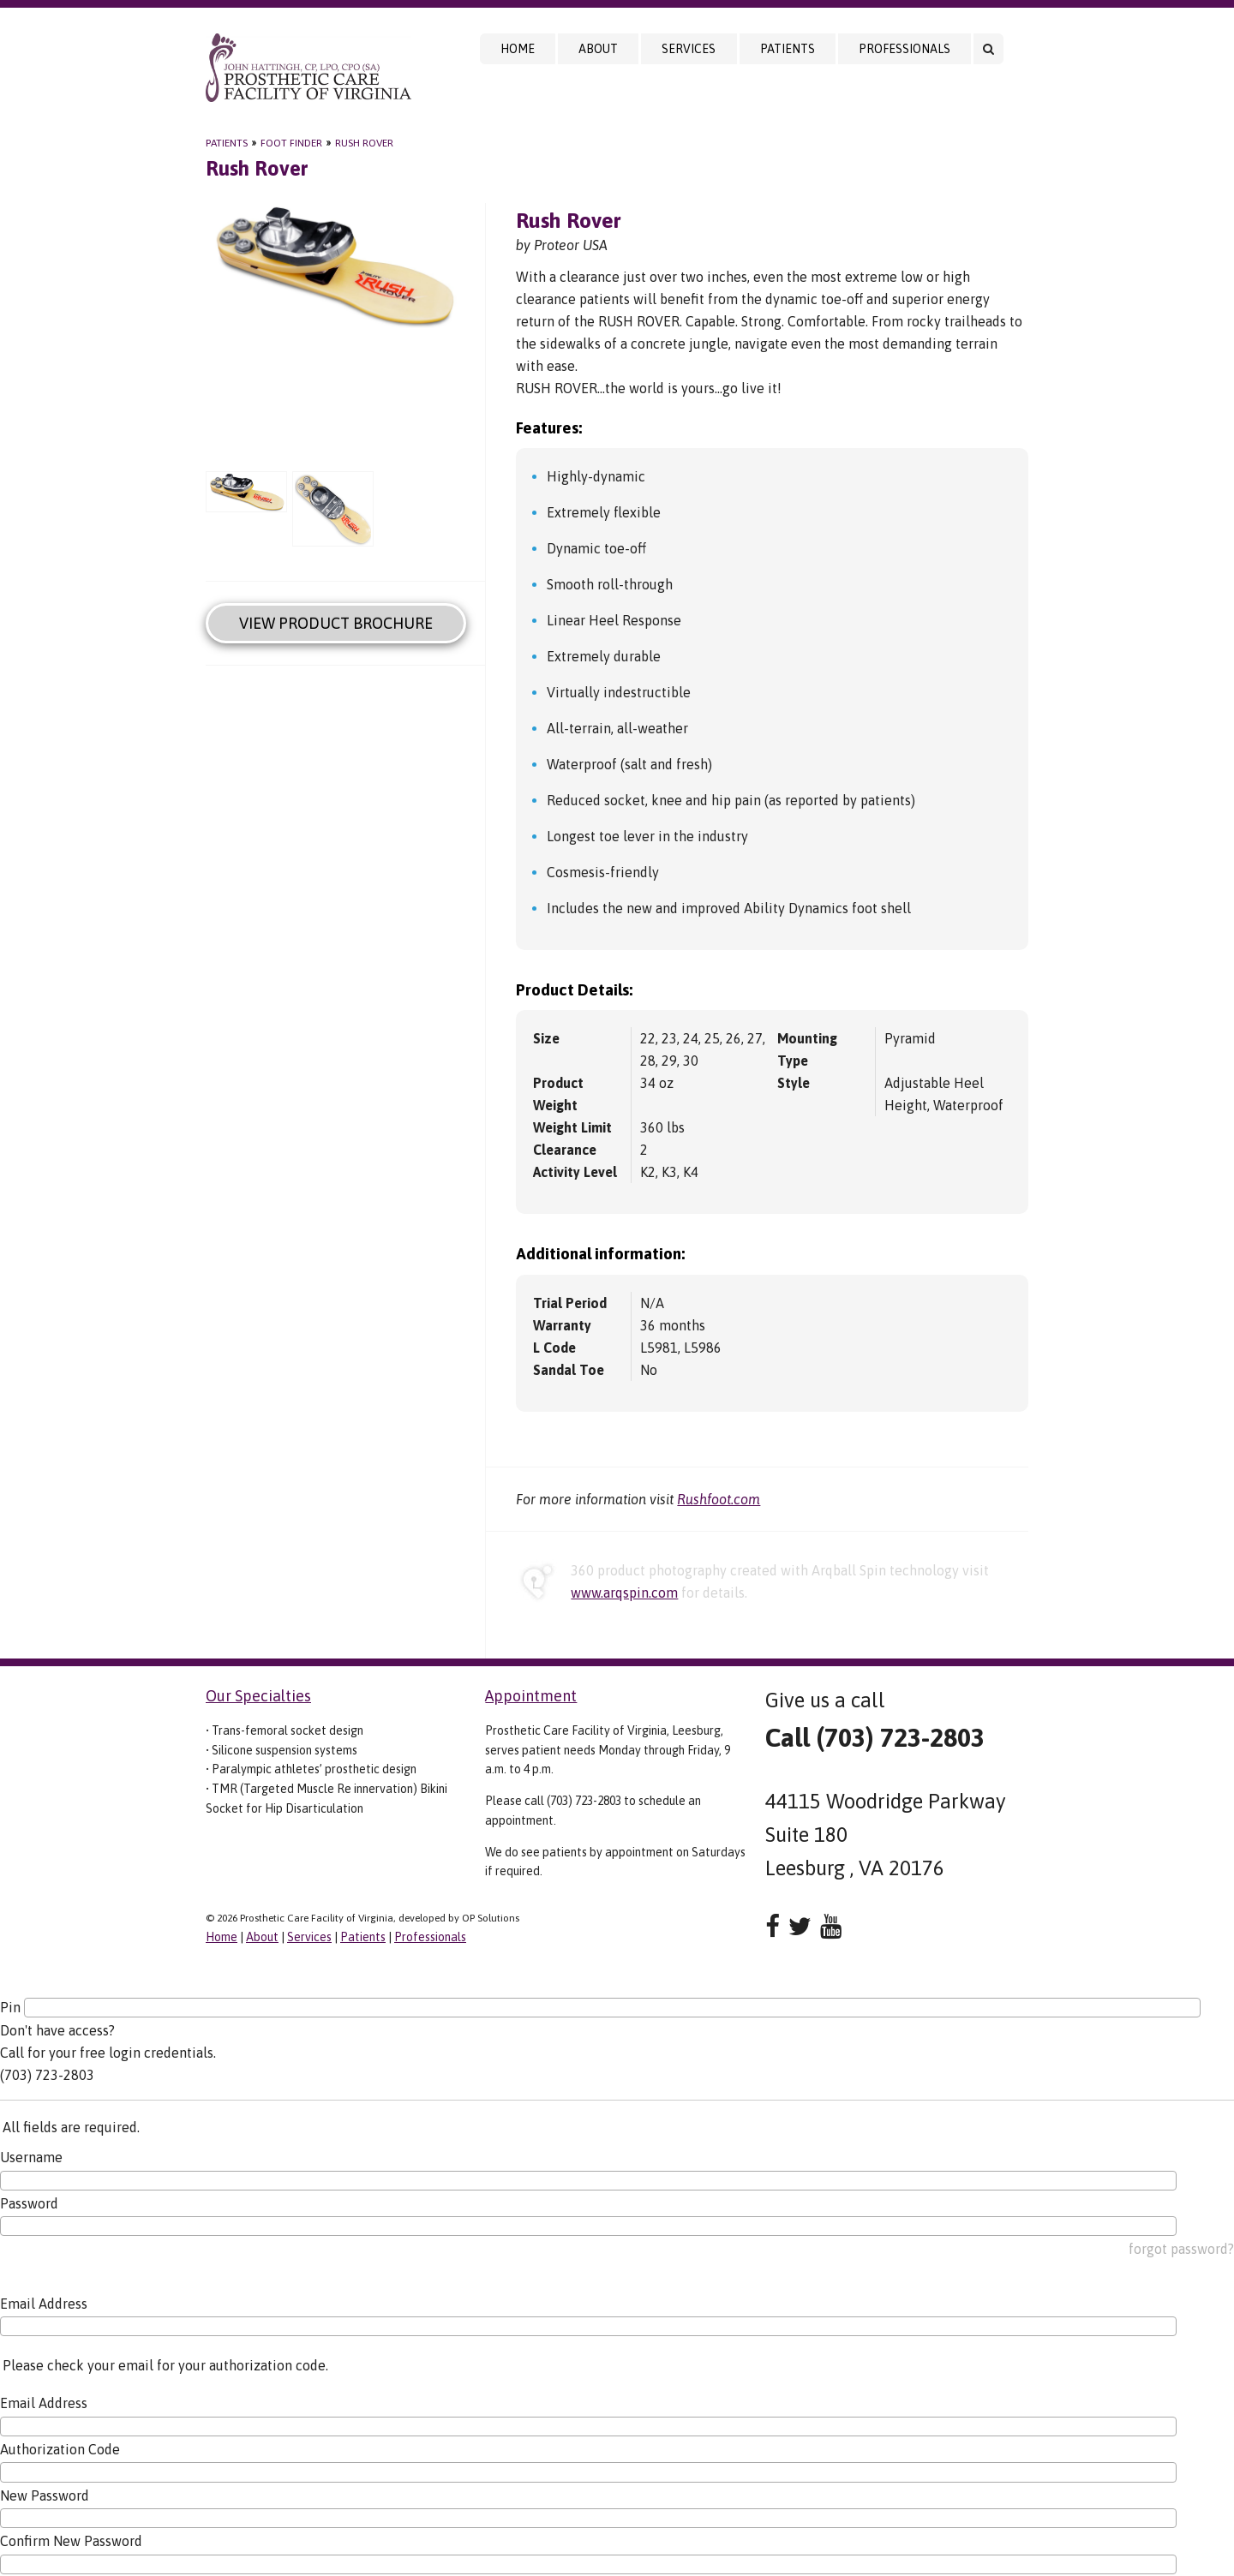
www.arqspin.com (624, 1592)
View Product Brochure (336, 623)
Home (517, 49)
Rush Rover (364, 143)
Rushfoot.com (718, 1499)
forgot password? (1181, 2248)
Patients (787, 49)
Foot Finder (291, 143)
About (598, 49)
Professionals (904, 49)
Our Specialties (258, 1696)
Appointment (531, 1696)
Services (689, 49)
